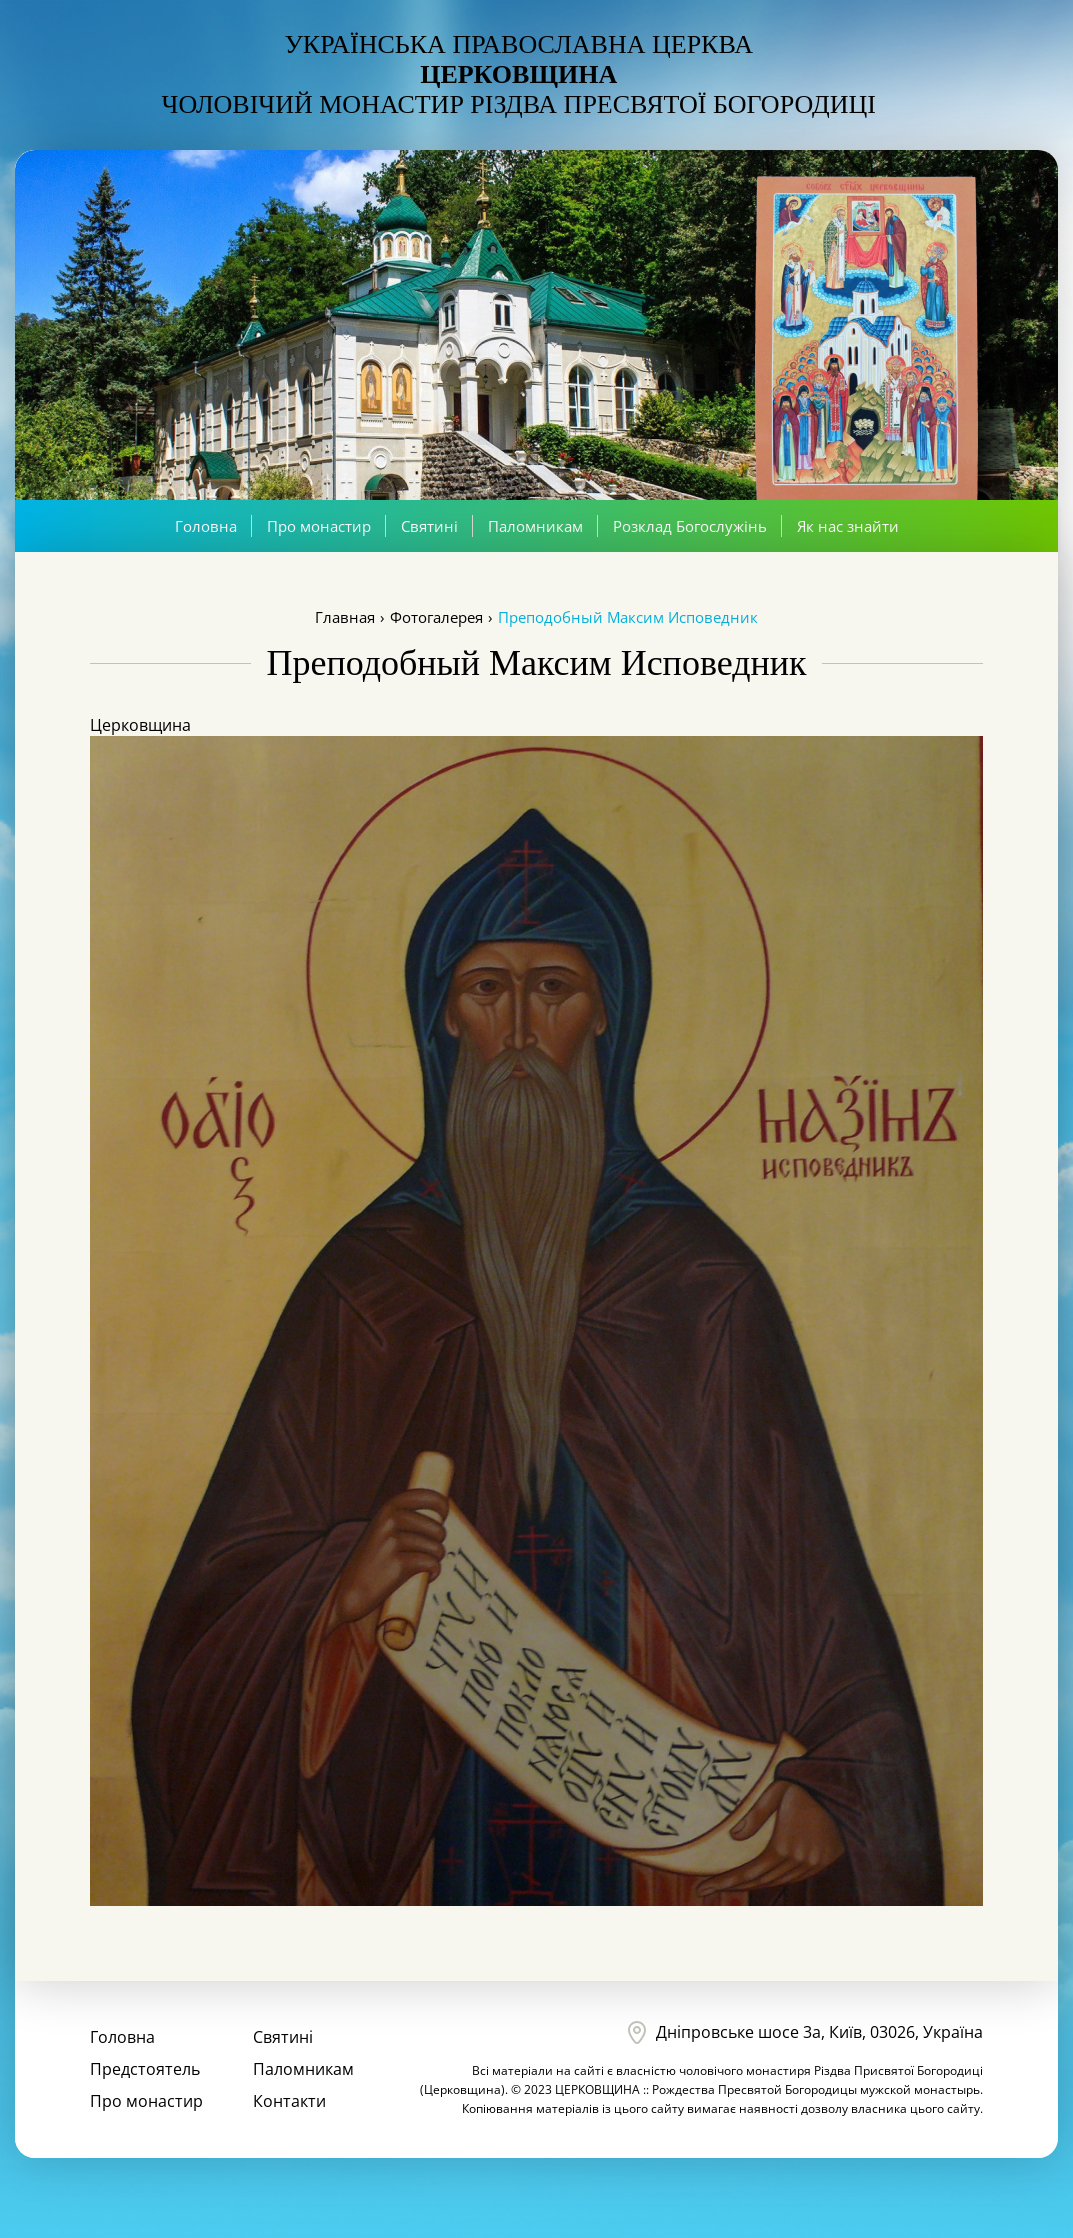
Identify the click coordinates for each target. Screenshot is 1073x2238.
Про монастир (319, 526)
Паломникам (535, 526)
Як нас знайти (848, 526)
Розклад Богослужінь (690, 526)
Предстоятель (145, 2069)
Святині (429, 526)
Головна (206, 526)
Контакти (289, 2101)
